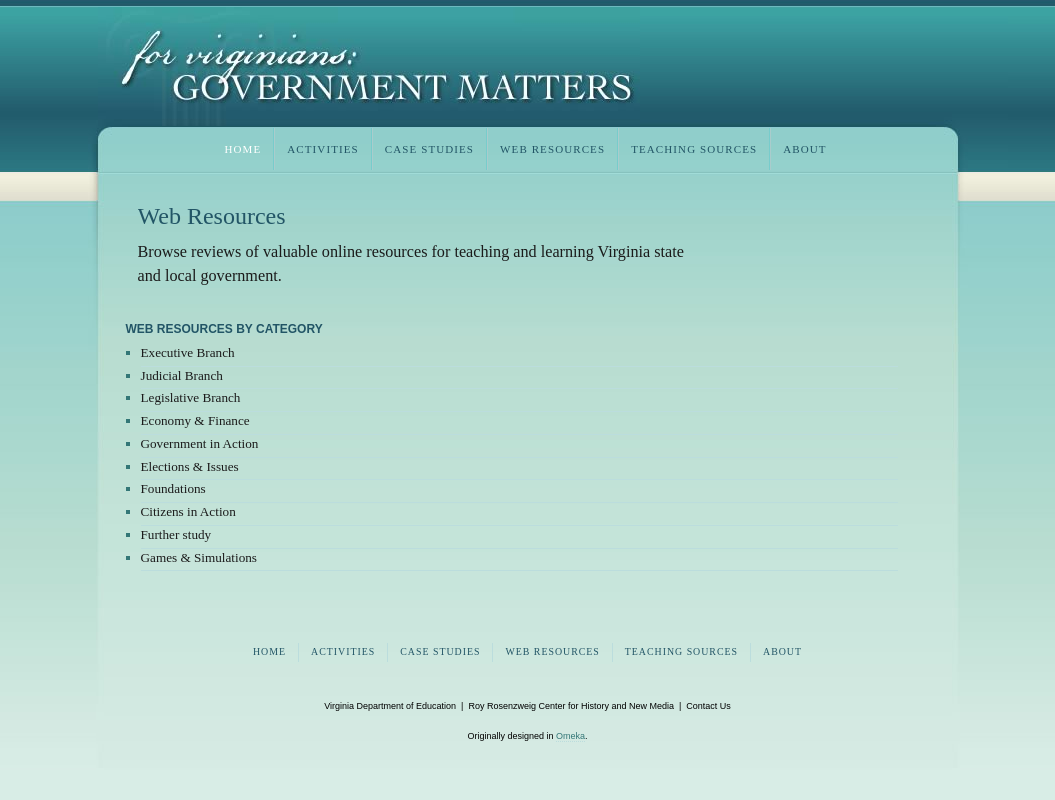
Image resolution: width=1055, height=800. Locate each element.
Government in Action (200, 443)
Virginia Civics (369, 66)
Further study (176, 534)
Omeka (570, 736)
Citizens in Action (188, 511)
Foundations (173, 488)
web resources (552, 149)
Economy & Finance (195, 420)
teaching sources (694, 149)
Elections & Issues (190, 466)
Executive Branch (188, 352)
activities (323, 149)
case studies (429, 149)
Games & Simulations (199, 557)
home (243, 149)
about (804, 149)
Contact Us (708, 706)
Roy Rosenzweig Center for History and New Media (571, 706)
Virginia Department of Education (390, 706)
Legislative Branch (191, 397)
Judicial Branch (182, 375)
